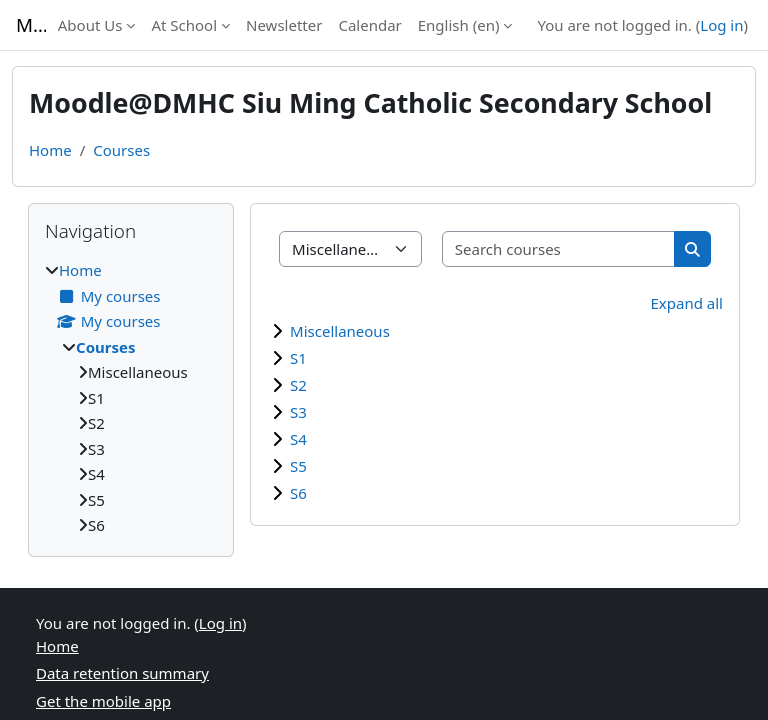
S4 (298, 439)
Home (50, 150)
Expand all (687, 303)
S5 (298, 466)
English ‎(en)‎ (459, 25)
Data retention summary (122, 673)
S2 (298, 385)
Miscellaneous (340, 331)
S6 (298, 493)
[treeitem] (131, 398)
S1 (298, 358)
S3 (298, 412)
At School (184, 25)
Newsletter (284, 25)
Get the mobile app (103, 701)
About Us (90, 25)
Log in (721, 25)
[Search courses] (559, 249)
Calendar (369, 25)
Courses (121, 150)
